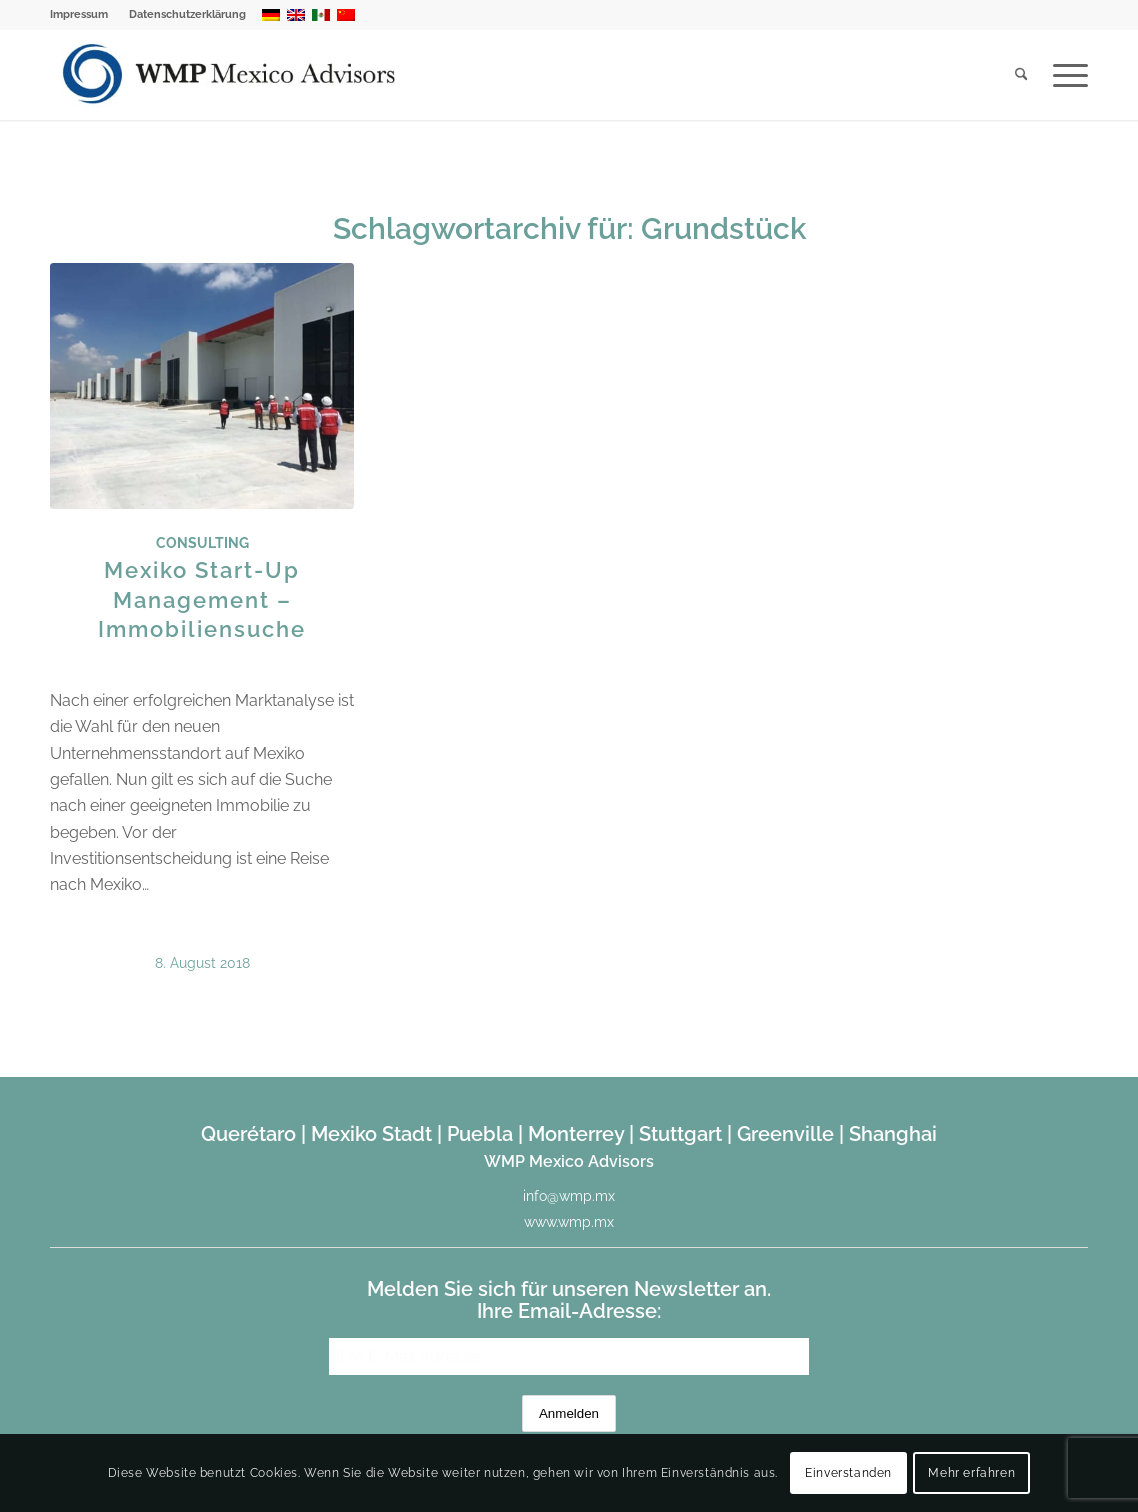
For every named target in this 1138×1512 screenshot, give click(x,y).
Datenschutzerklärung (187, 14)
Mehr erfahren (971, 1473)
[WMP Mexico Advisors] (230, 75)
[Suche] (1021, 75)
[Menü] (1064, 75)
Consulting (202, 542)
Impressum (79, 14)
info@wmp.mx (569, 1196)
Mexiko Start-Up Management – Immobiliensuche (202, 599)
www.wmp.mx (569, 1222)
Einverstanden (848, 1473)
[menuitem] (84, 15)
